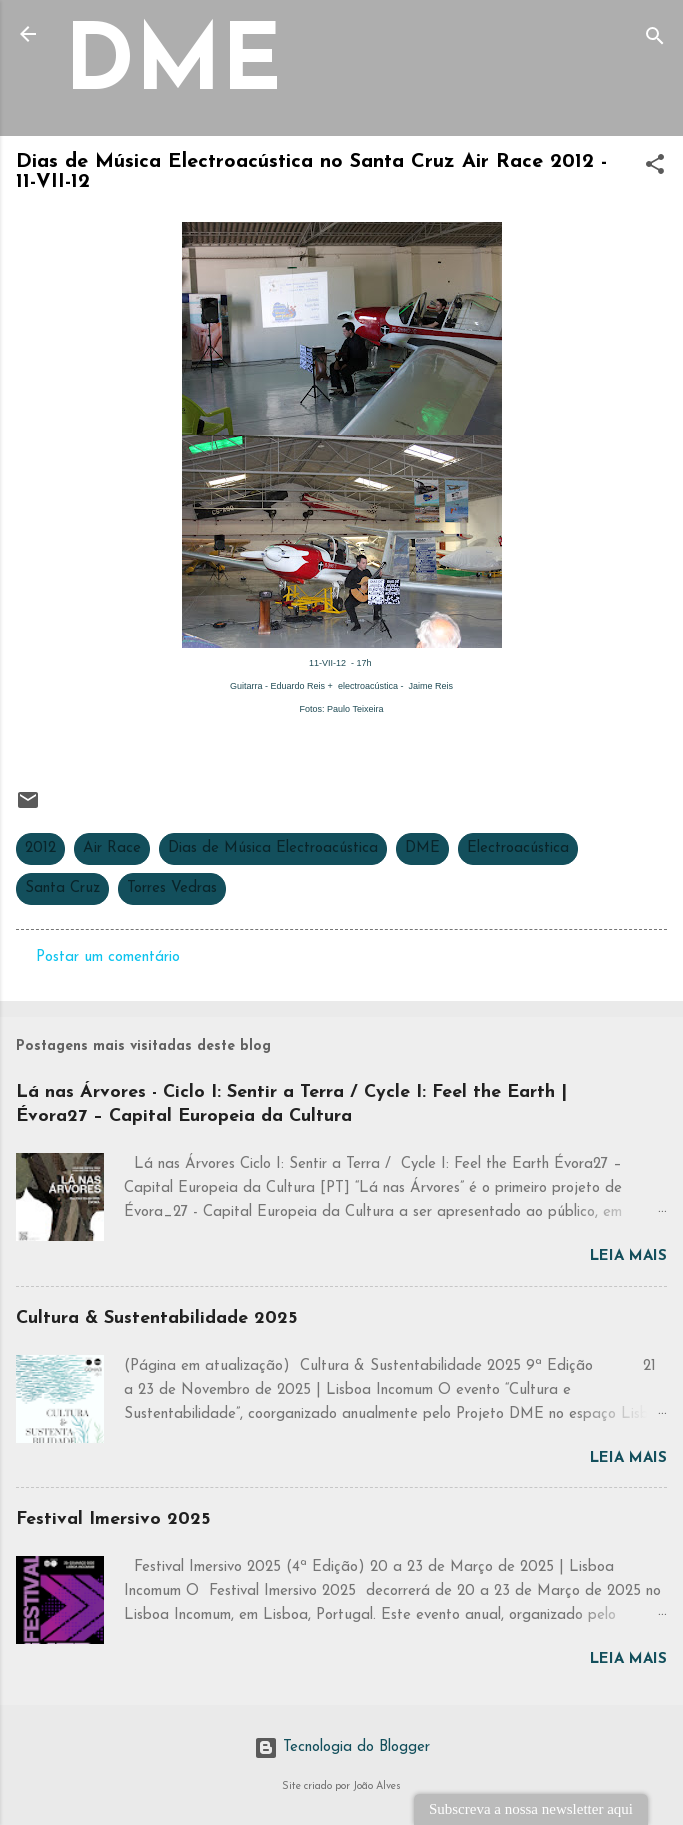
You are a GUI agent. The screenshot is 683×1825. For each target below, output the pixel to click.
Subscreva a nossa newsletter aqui (531, 1809)
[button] (655, 168)
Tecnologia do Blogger (342, 1747)
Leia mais (628, 1256)
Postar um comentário (108, 957)
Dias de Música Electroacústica (273, 848)
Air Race (112, 848)
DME (173, 66)
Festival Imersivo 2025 (113, 1519)
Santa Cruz (62, 888)
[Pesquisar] (655, 40)
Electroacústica (518, 848)
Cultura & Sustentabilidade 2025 (156, 1318)
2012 (40, 848)
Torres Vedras (172, 888)
